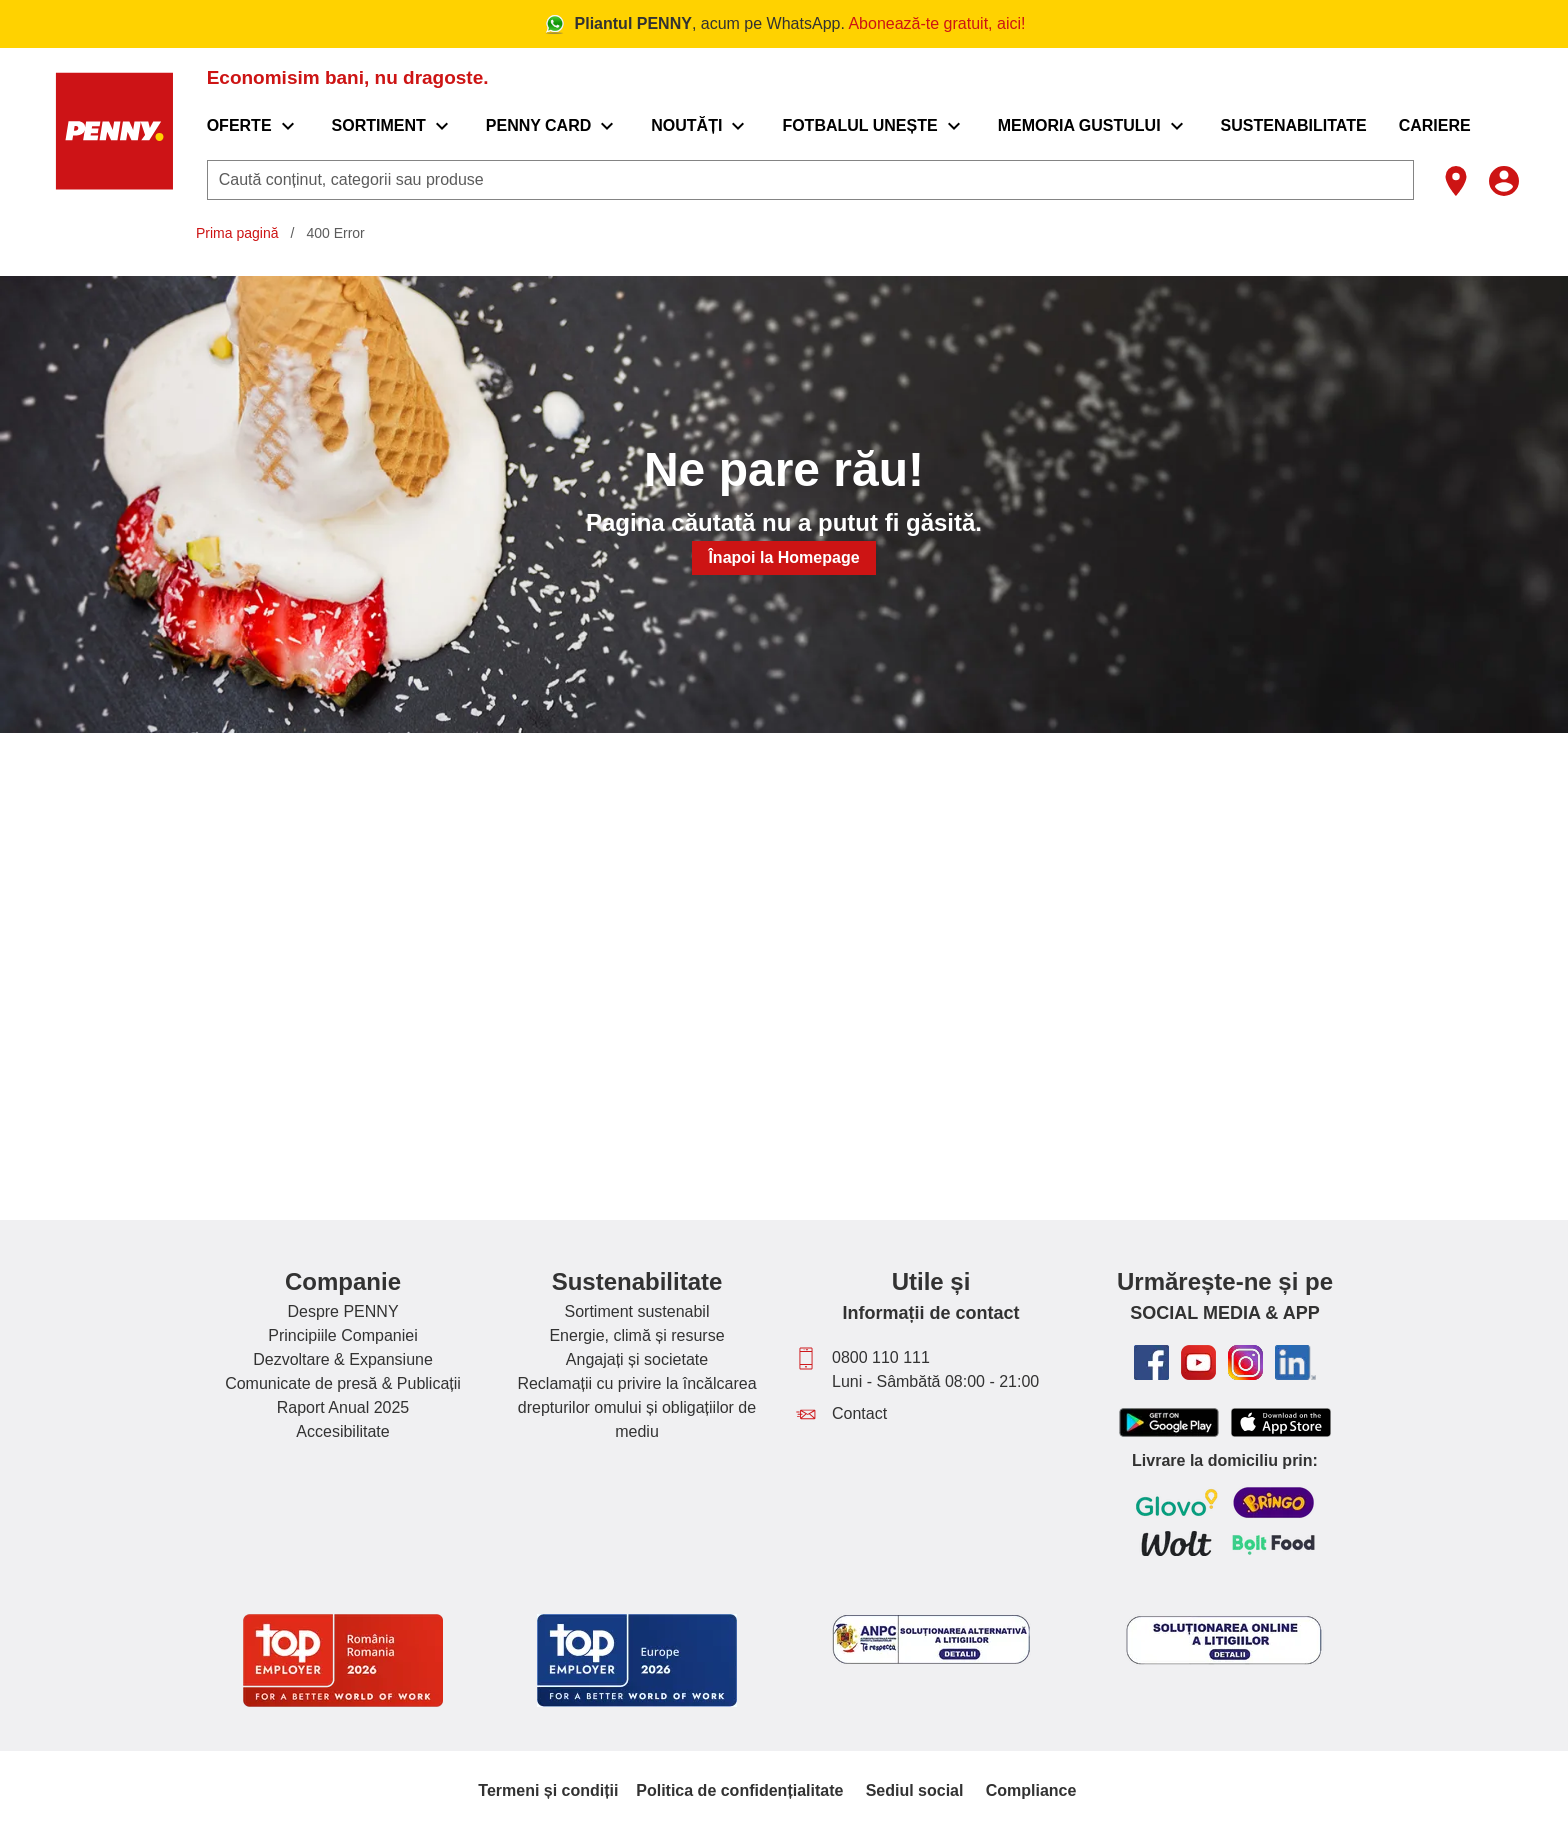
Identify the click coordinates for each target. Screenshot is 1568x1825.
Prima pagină (237, 233)
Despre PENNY (342, 1311)
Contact (859, 1413)
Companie (343, 1281)
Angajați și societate (637, 1359)
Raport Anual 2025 (343, 1407)
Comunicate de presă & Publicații (343, 1383)
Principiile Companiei (342, 1335)
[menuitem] (253, 126)
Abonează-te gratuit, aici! (936, 23)
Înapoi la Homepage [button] (783, 557)
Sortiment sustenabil (637, 1311)
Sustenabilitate (637, 1281)
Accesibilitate (342, 1431)
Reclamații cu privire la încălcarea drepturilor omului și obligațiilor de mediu (636, 1407)
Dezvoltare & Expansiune (343, 1359)
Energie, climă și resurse (636, 1335)
